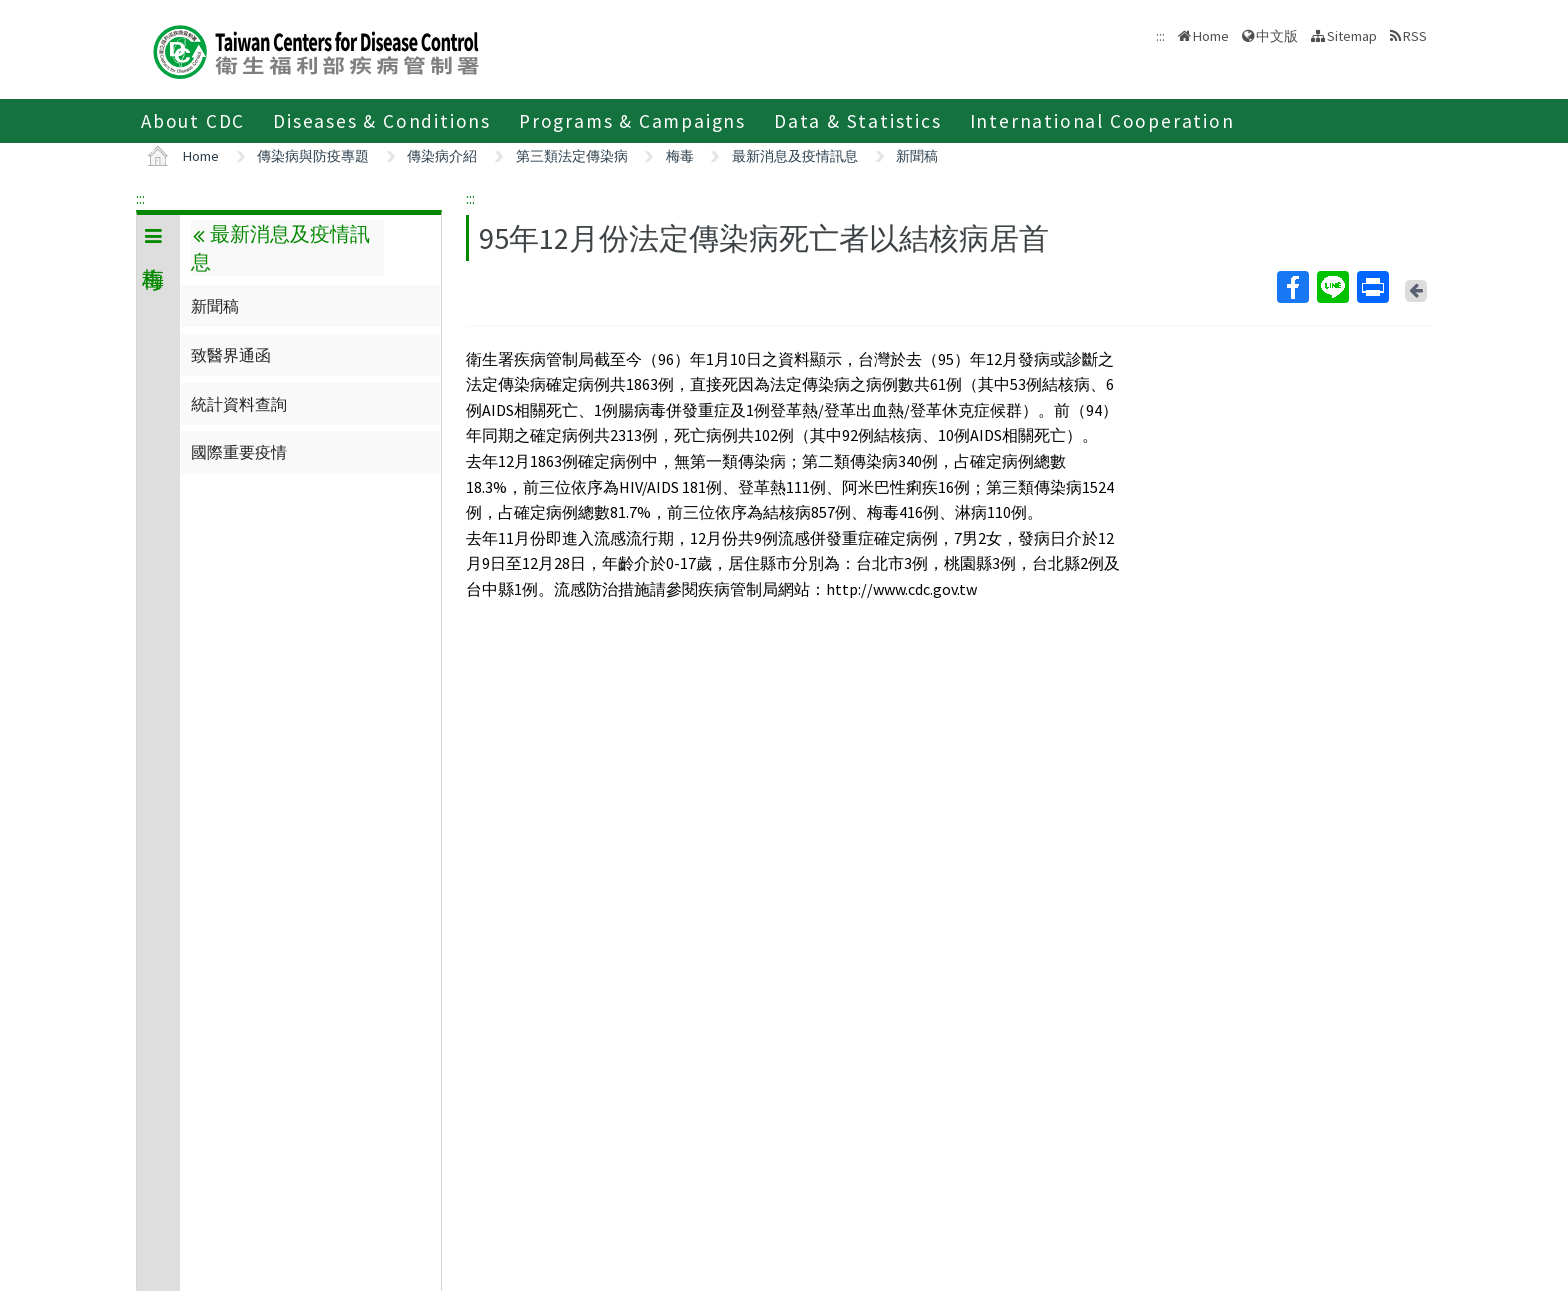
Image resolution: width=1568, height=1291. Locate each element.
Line (1332, 287)
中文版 (1277, 36)
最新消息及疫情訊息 (795, 156)
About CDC (193, 121)
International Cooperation (1102, 121)
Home (1211, 36)
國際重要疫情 (239, 452)
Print (1372, 287)
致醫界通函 (231, 355)
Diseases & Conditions (382, 121)
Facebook (1292, 287)
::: (140, 198)
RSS (1415, 36)
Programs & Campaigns (632, 121)
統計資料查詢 (239, 404)
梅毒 (680, 156)
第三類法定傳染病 (572, 156)
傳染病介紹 (442, 156)
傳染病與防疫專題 (313, 156)
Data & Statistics (858, 121)
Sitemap (1352, 36)
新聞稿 (917, 156)
